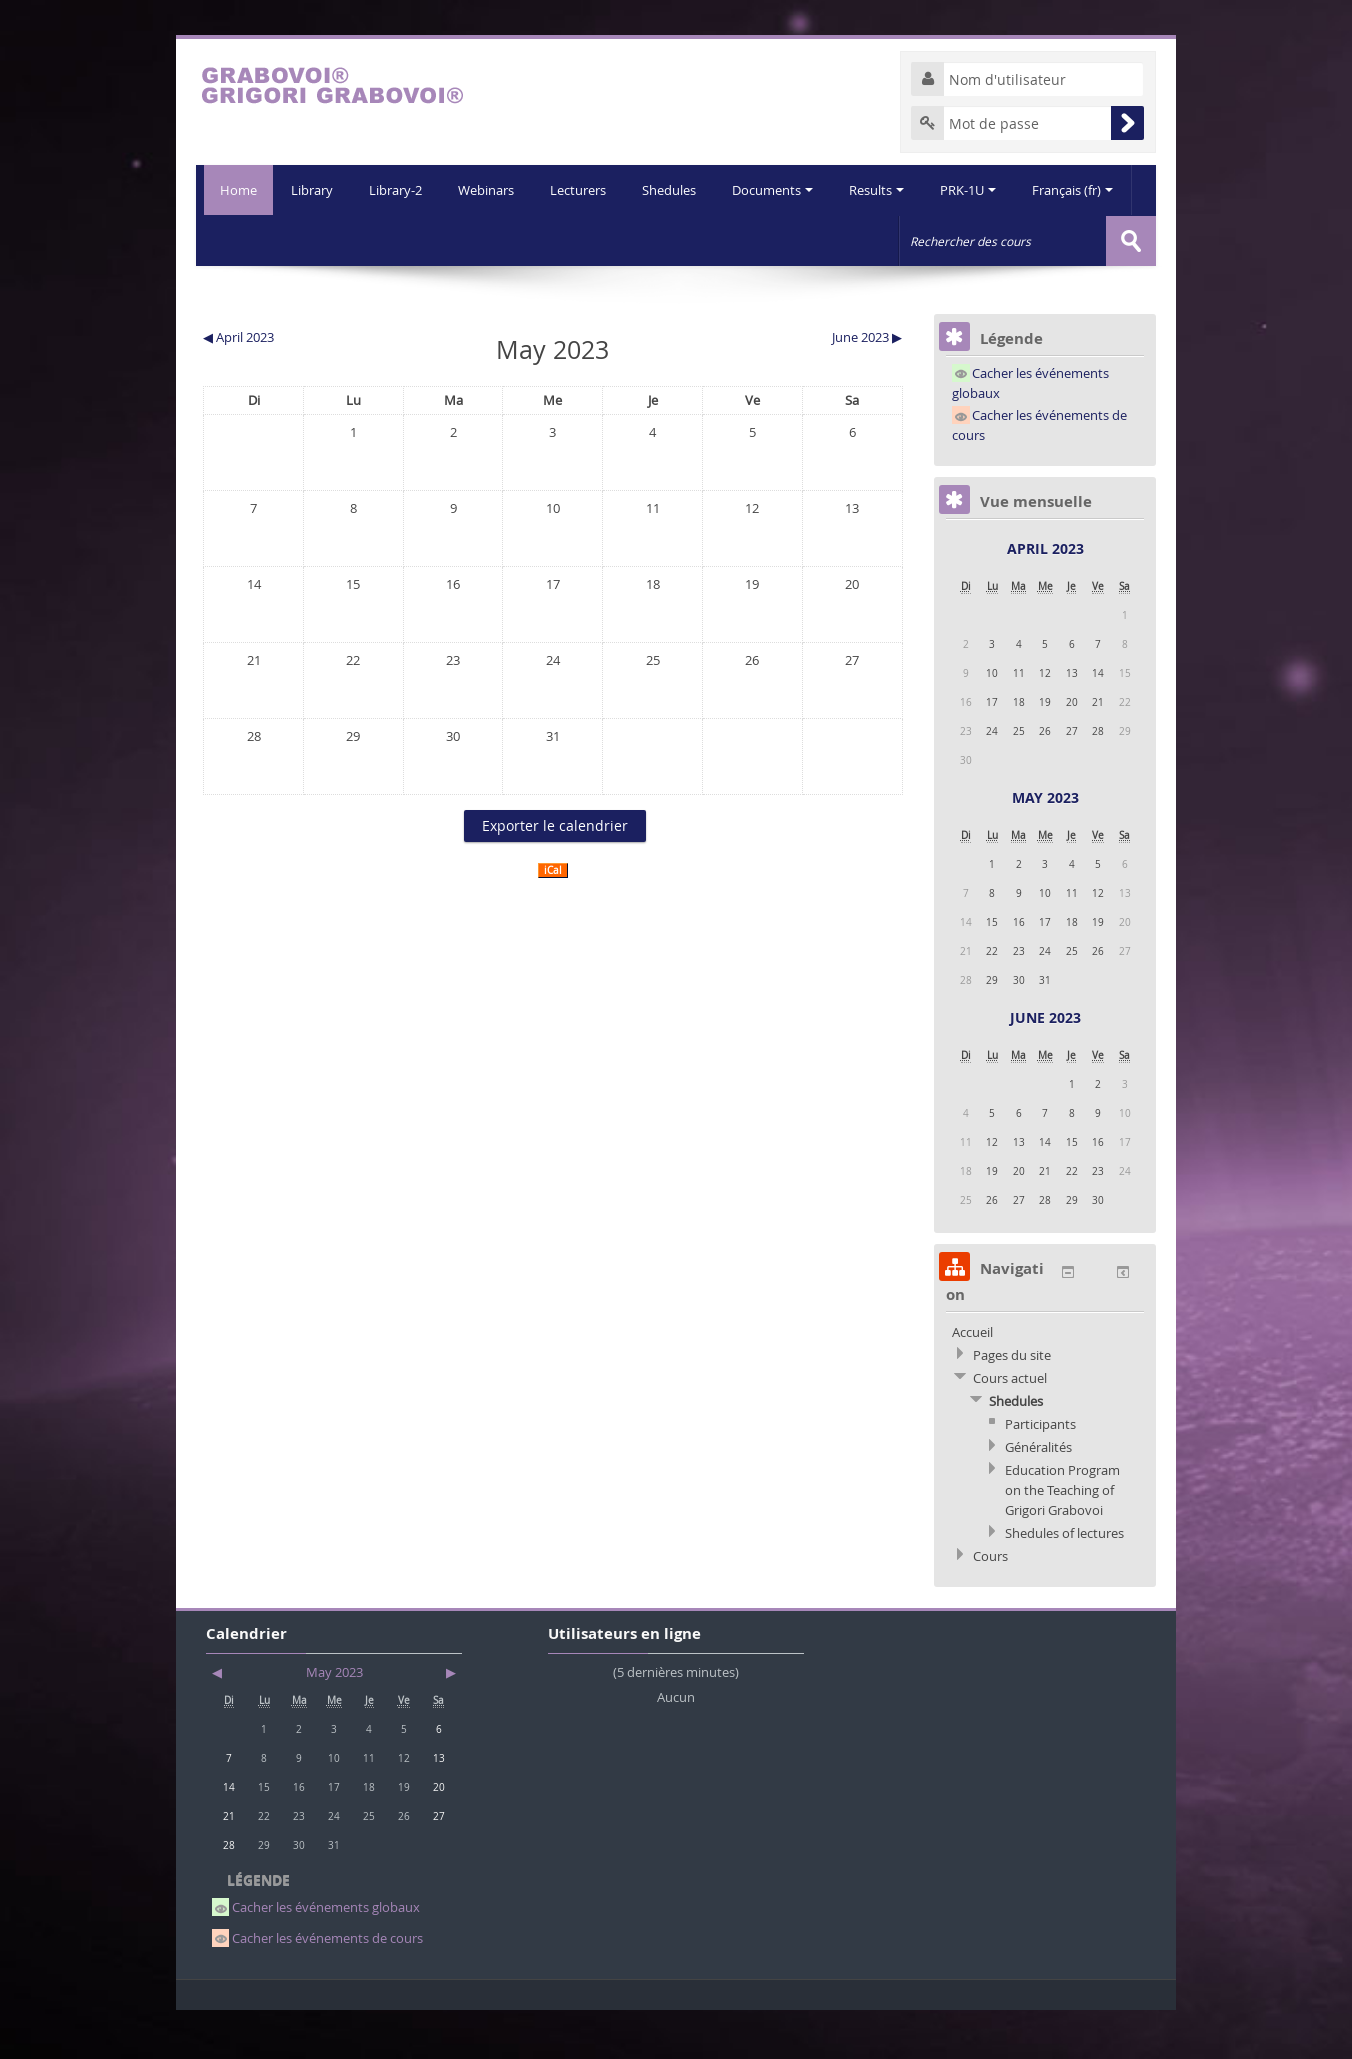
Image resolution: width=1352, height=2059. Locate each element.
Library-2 (341, 240)
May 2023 (1045, 846)
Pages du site (1012, 1404)
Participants (1040, 1473)
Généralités (1038, 1496)
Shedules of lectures (1064, 1582)
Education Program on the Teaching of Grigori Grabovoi (1062, 1539)
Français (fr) (1032, 240)
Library (256, 240)
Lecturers (528, 240)
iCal (553, 919)
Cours (990, 1605)
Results (832, 240)
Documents (726, 240)
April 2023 (1045, 597)
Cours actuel (1010, 1427)
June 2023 (1045, 1066)
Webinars (434, 240)
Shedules (621, 240)
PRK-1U (926, 240)
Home (234, 190)
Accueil (972, 1381)
